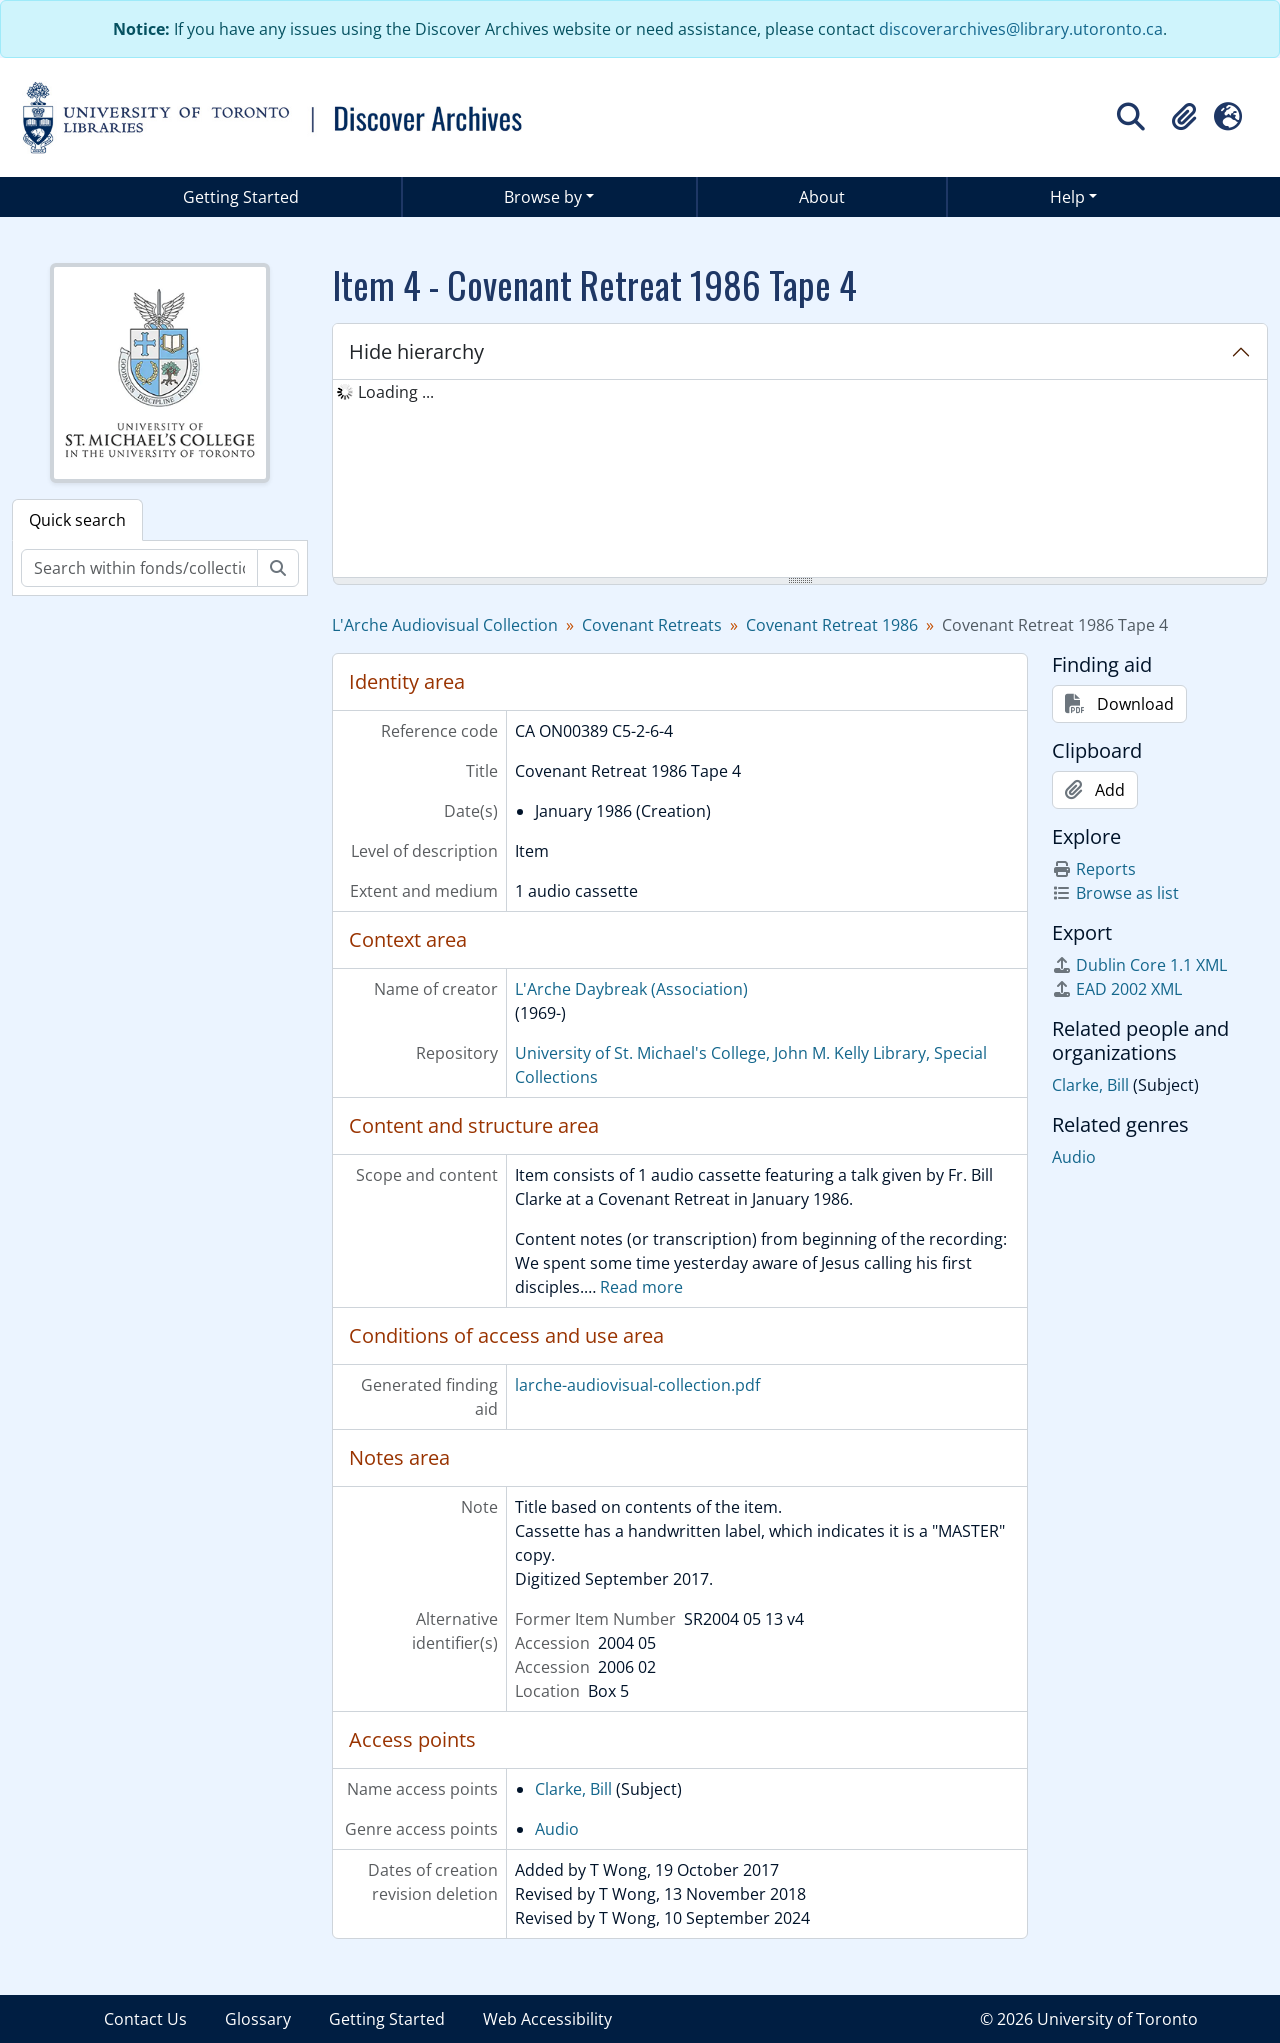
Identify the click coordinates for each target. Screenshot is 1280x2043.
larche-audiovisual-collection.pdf (637, 1385)
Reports (1094, 869)
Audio (557, 1829)
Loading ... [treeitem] (396, 392)
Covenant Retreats (652, 625)
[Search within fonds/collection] (139, 568)
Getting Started (241, 197)
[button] (1184, 117)
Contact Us (145, 2019)
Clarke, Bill (573, 1789)
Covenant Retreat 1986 (832, 625)
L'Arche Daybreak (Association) (631, 989)
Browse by (543, 197)
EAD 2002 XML (1117, 989)
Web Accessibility (547, 2019)
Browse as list (1115, 893)
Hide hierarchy (416, 351)
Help (1067, 197)
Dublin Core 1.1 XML (1139, 965)
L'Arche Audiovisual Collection (445, 625)
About (822, 197)
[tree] (800, 480)
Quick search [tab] (77, 520)
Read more (641, 1287)
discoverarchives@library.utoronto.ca (1021, 29)
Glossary (258, 2019)
